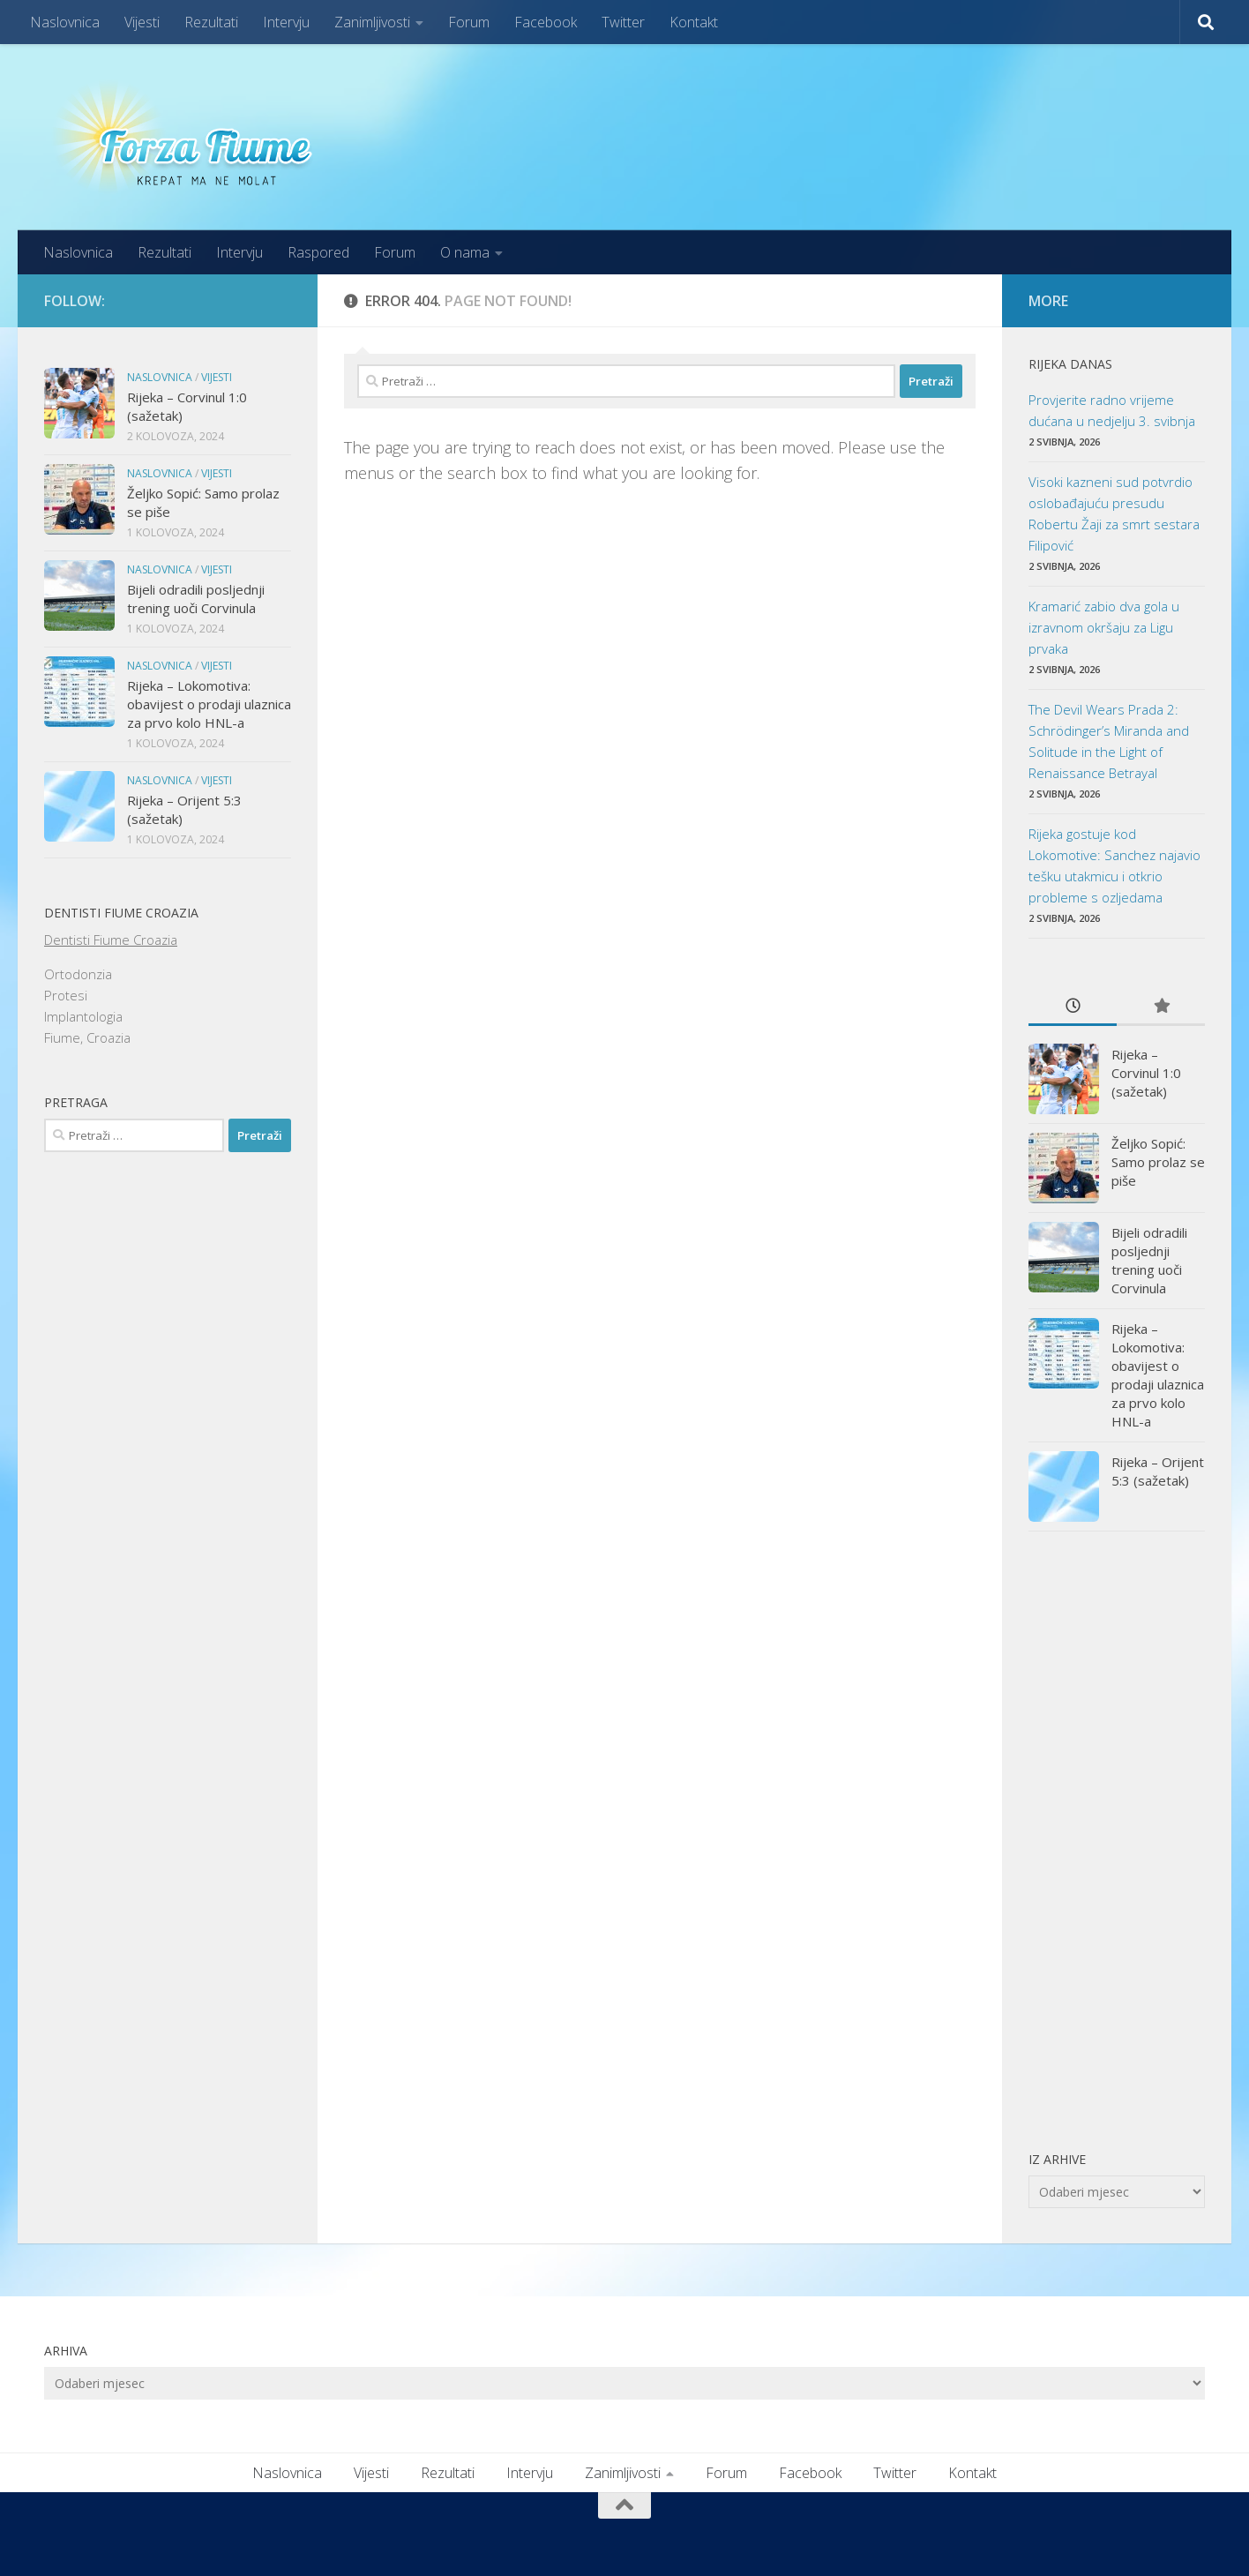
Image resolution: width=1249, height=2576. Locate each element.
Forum (469, 22)
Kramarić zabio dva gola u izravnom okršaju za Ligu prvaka (1103, 627)
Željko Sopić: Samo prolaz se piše (1158, 1161)
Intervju (286, 22)
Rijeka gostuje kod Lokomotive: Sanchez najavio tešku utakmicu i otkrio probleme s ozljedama (1114, 865)
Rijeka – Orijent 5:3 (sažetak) (1157, 1471)
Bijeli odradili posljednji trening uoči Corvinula (196, 598)
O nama (465, 252)
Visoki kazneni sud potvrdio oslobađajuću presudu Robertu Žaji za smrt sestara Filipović (1114, 513)
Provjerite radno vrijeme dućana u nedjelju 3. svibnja (1111, 410)
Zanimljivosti (372, 22)
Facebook (545, 22)
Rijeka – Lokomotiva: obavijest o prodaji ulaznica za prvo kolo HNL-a (209, 704)
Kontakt (693, 22)
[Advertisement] (1116, 1840)
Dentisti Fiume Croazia (110, 939)
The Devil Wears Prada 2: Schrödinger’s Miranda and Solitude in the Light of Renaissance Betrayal (1108, 741)
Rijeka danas (1070, 364)
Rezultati (211, 22)
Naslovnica (65, 22)
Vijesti (142, 22)
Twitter (623, 22)
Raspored (318, 252)
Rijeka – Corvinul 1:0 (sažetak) (1146, 1072)
